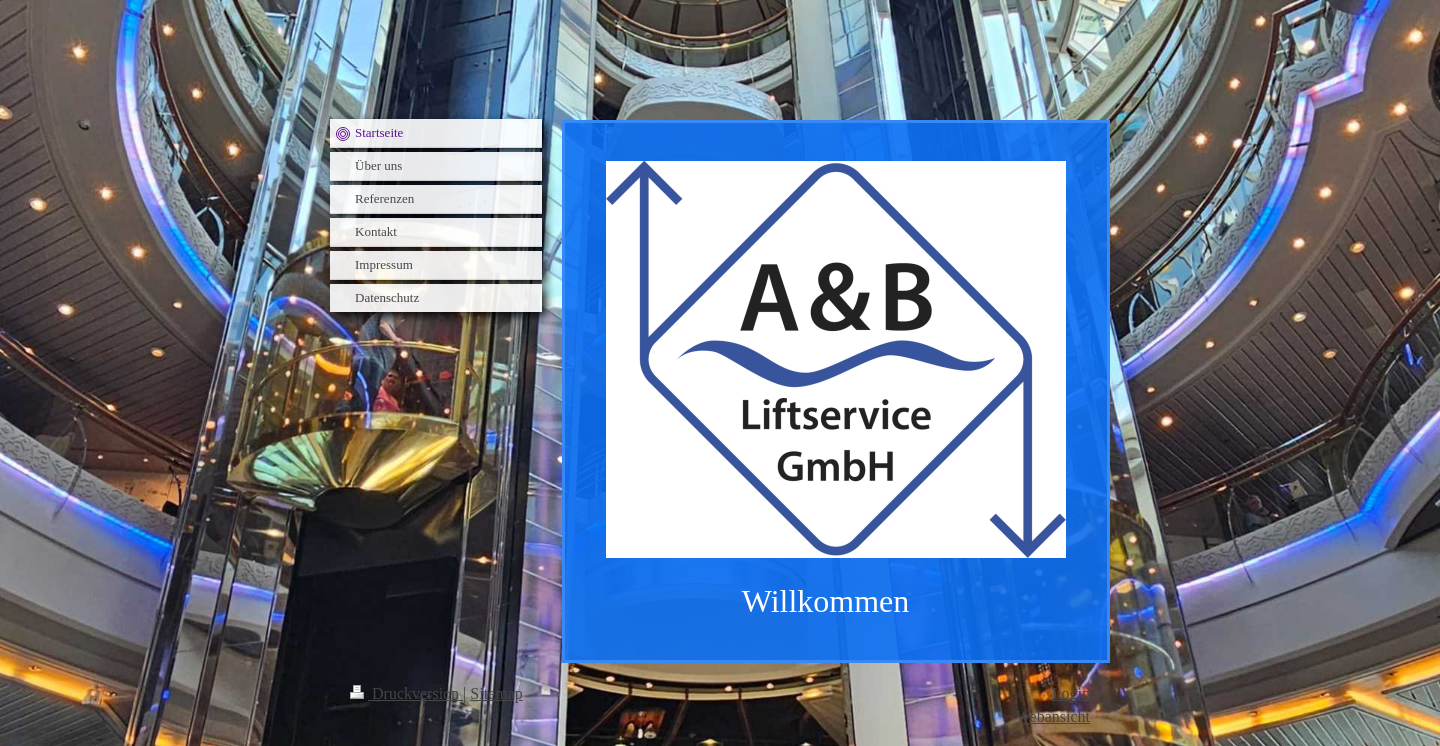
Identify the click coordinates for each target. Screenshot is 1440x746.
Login (1071, 693)
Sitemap (496, 693)
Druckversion (406, 693)
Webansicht (1053, 716)
